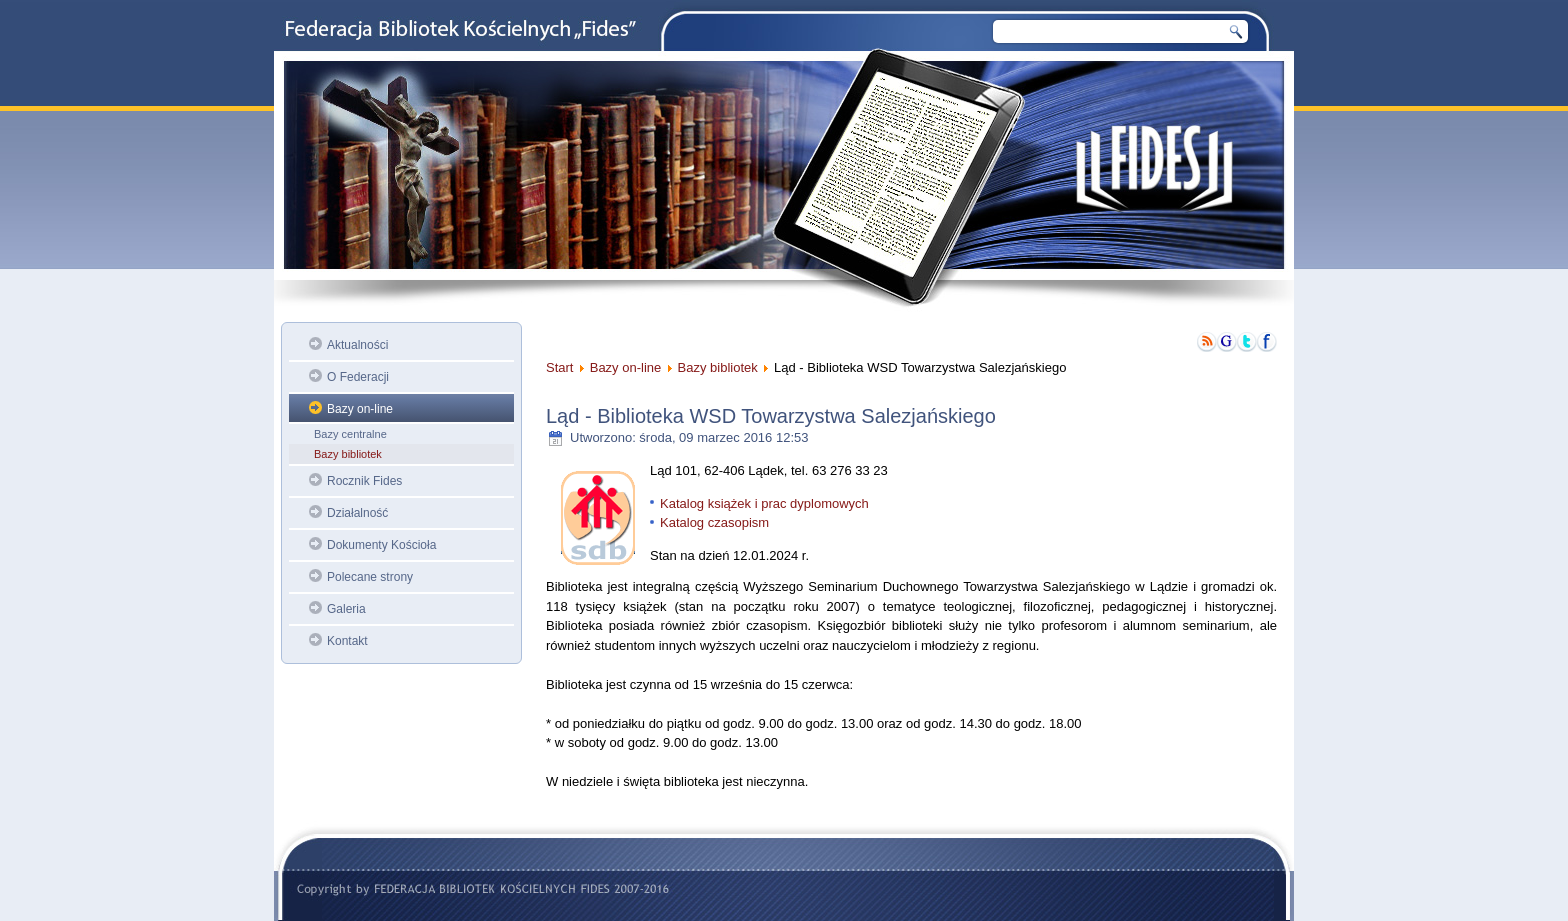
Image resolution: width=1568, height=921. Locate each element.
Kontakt (347, 641)
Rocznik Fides (364, 481)
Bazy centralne (350, 434)
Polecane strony (370, 577)
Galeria (346, 609)
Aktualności (357, 345)
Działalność (357, 513)
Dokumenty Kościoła (381, 545)
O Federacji (358, 377)
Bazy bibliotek (348, 454)
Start (559, 367)
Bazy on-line (360, 409)
